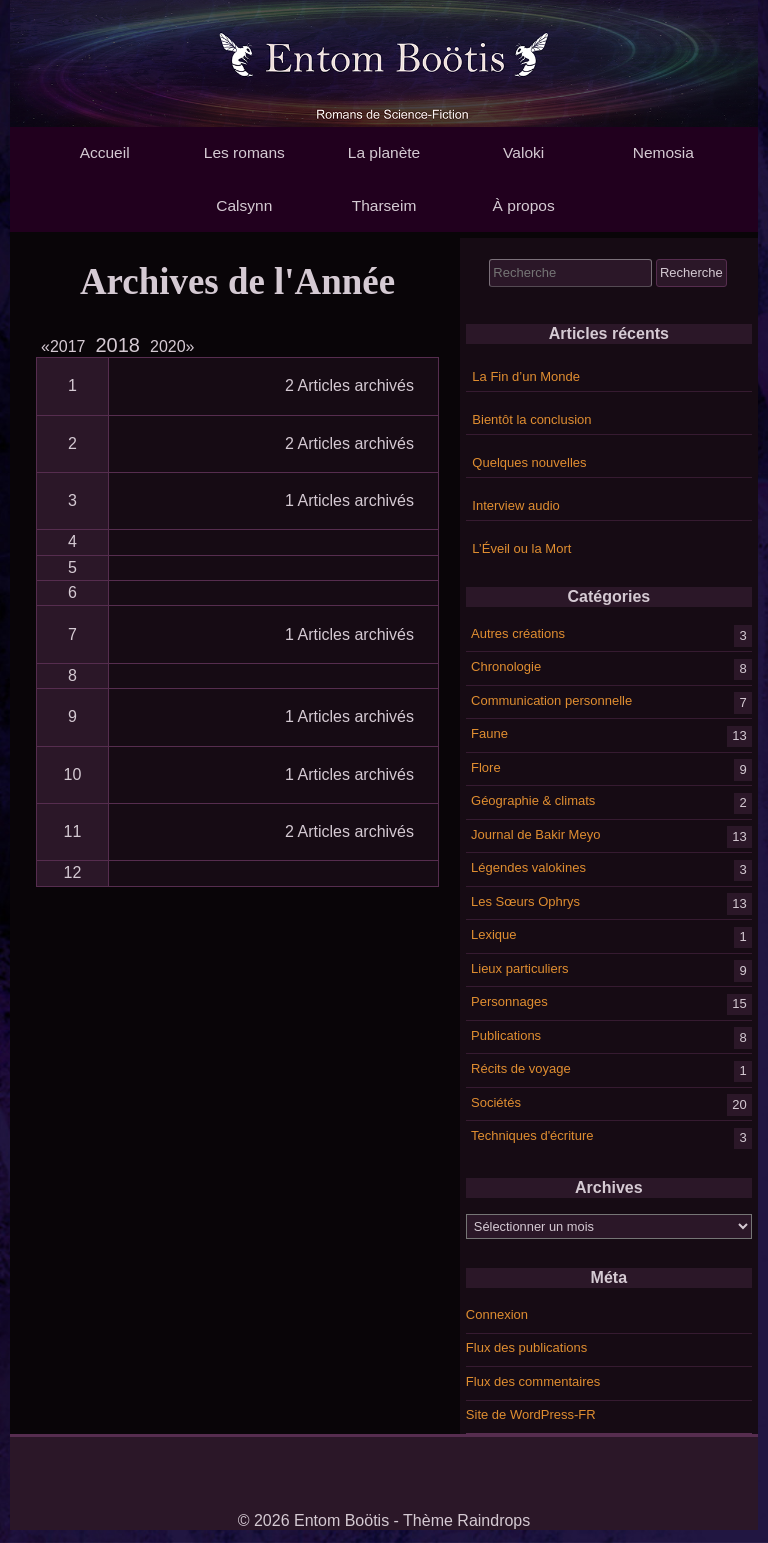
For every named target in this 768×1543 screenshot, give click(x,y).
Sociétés (496, 1101)
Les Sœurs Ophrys (525, 900)
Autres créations (518, 632)
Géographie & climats (533, 800)
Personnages (509, 1001)
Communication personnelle (551, 699)
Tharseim (384, 205)
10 (73, 774)
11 (73, 831)
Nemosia (663, 152)
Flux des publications (526, 1347)
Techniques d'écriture (532, 1135)
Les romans (244, 152)
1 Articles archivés (349, 500)
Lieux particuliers (520, 967)
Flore (486, 766)
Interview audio (515, 505)
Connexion (497, 1314)
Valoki (523, 152)
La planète (384, 152)
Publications (506, 1034)
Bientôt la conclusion (531, 419)
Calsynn (244, 205)
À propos (524, 205)
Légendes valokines (528, 867)
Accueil (105, 152)
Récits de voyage (521, 1068)
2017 (67, 346)
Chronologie (506, 666)
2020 (172, 346)
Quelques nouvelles (529, 462)
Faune (489, 733)
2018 (118, 345)
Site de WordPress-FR (531, 1414)
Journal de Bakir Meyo (535, 833)
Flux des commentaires (533, 1381)
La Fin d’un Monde (526, 376)
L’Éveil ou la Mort (521, 548)
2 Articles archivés (349, 385)
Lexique (494, 934)
